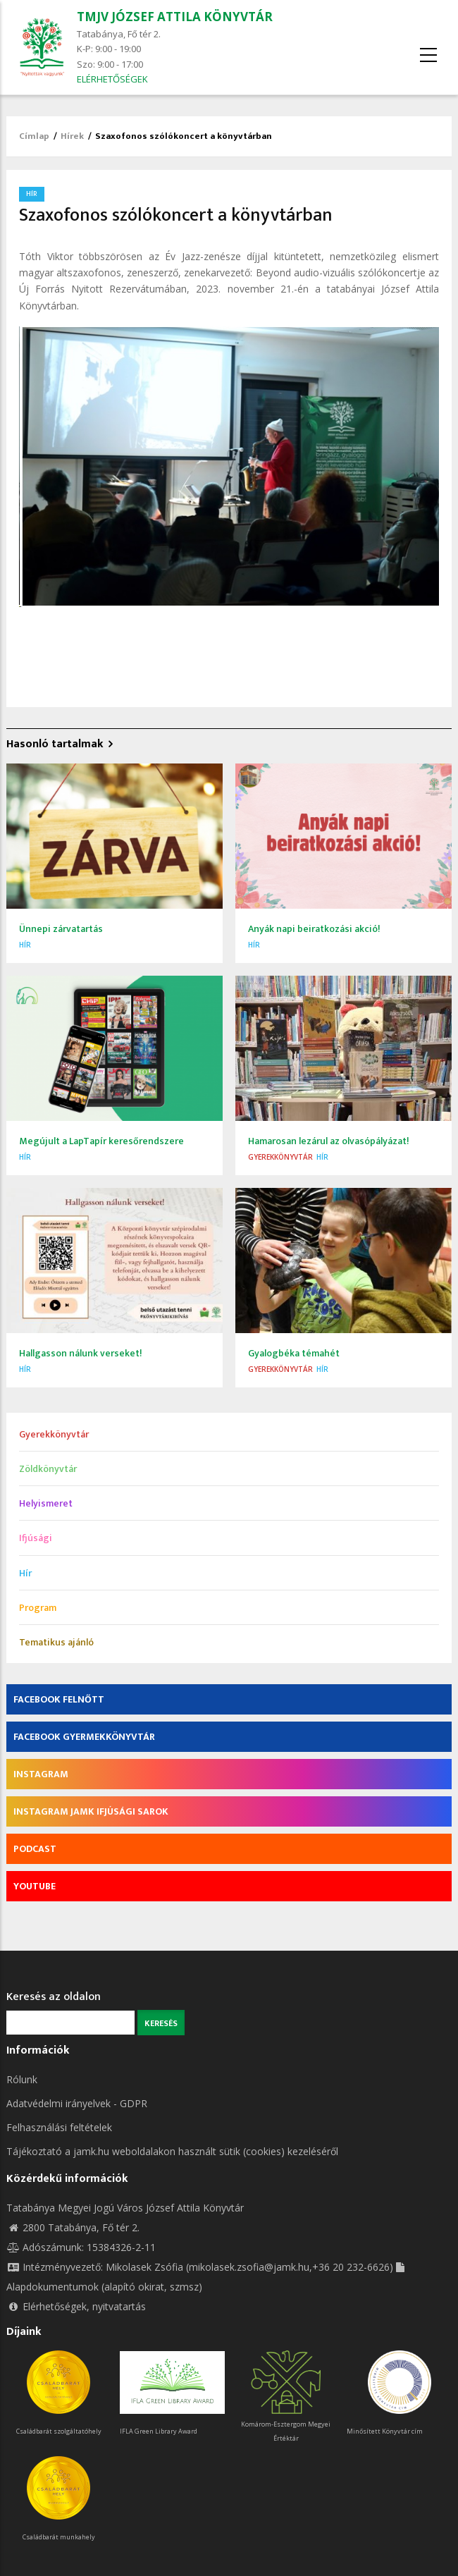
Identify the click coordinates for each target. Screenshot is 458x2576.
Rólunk (21, 2079)
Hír (31, 194)
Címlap (34, 136)
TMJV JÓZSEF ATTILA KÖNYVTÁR (175, 16)
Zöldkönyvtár (48, 1469)
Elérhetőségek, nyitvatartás (76, 2306)
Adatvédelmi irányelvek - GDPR (76, 2103)
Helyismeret (46, 1503)
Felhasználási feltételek (59, 2127)
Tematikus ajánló (56, 1642)
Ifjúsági (35, 1538)
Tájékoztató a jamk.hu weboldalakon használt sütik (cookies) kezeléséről (172, 2151)
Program (37, 1608)
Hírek (72, 136)
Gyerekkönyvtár (280, 1157)
